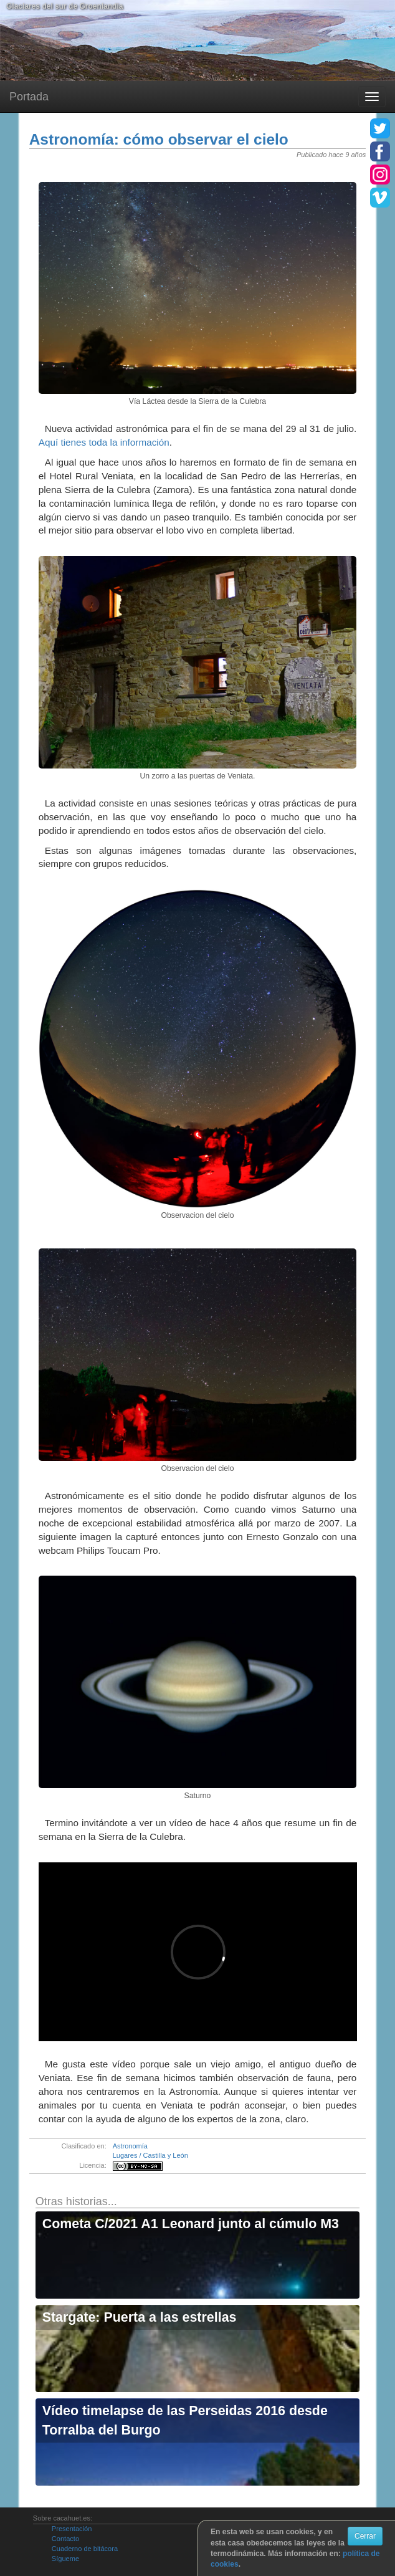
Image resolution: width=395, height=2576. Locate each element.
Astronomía (130, 2146)
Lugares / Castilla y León (150, 2155)
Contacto (65, 2538)
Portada (29, 96)
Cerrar (365, 2536)
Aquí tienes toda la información (104, 442)
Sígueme (65, 2558)
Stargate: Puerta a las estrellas (139, 2317)
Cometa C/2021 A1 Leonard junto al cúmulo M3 (190, 2223)
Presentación (72, 2528)
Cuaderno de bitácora (85, 2548)
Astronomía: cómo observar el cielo (158, 139)
